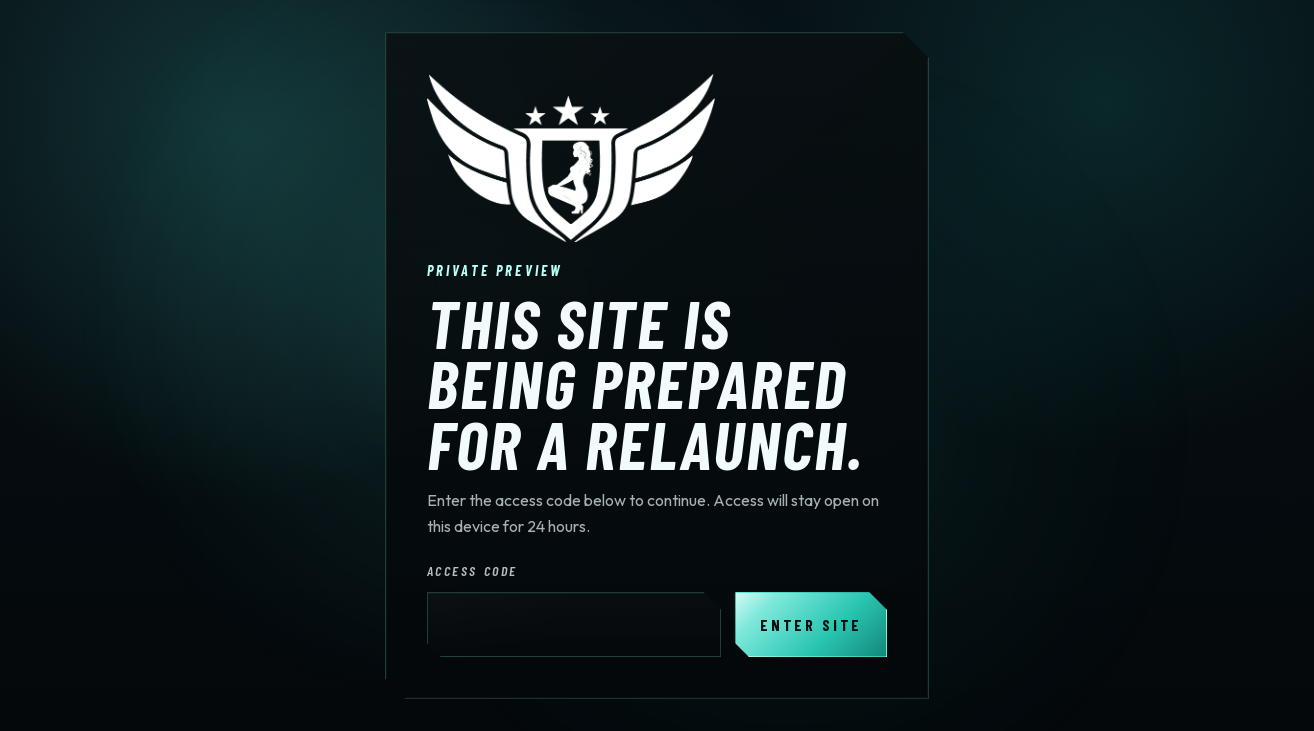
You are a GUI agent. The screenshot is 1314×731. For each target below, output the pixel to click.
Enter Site (811, 624)
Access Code (472, 571)
